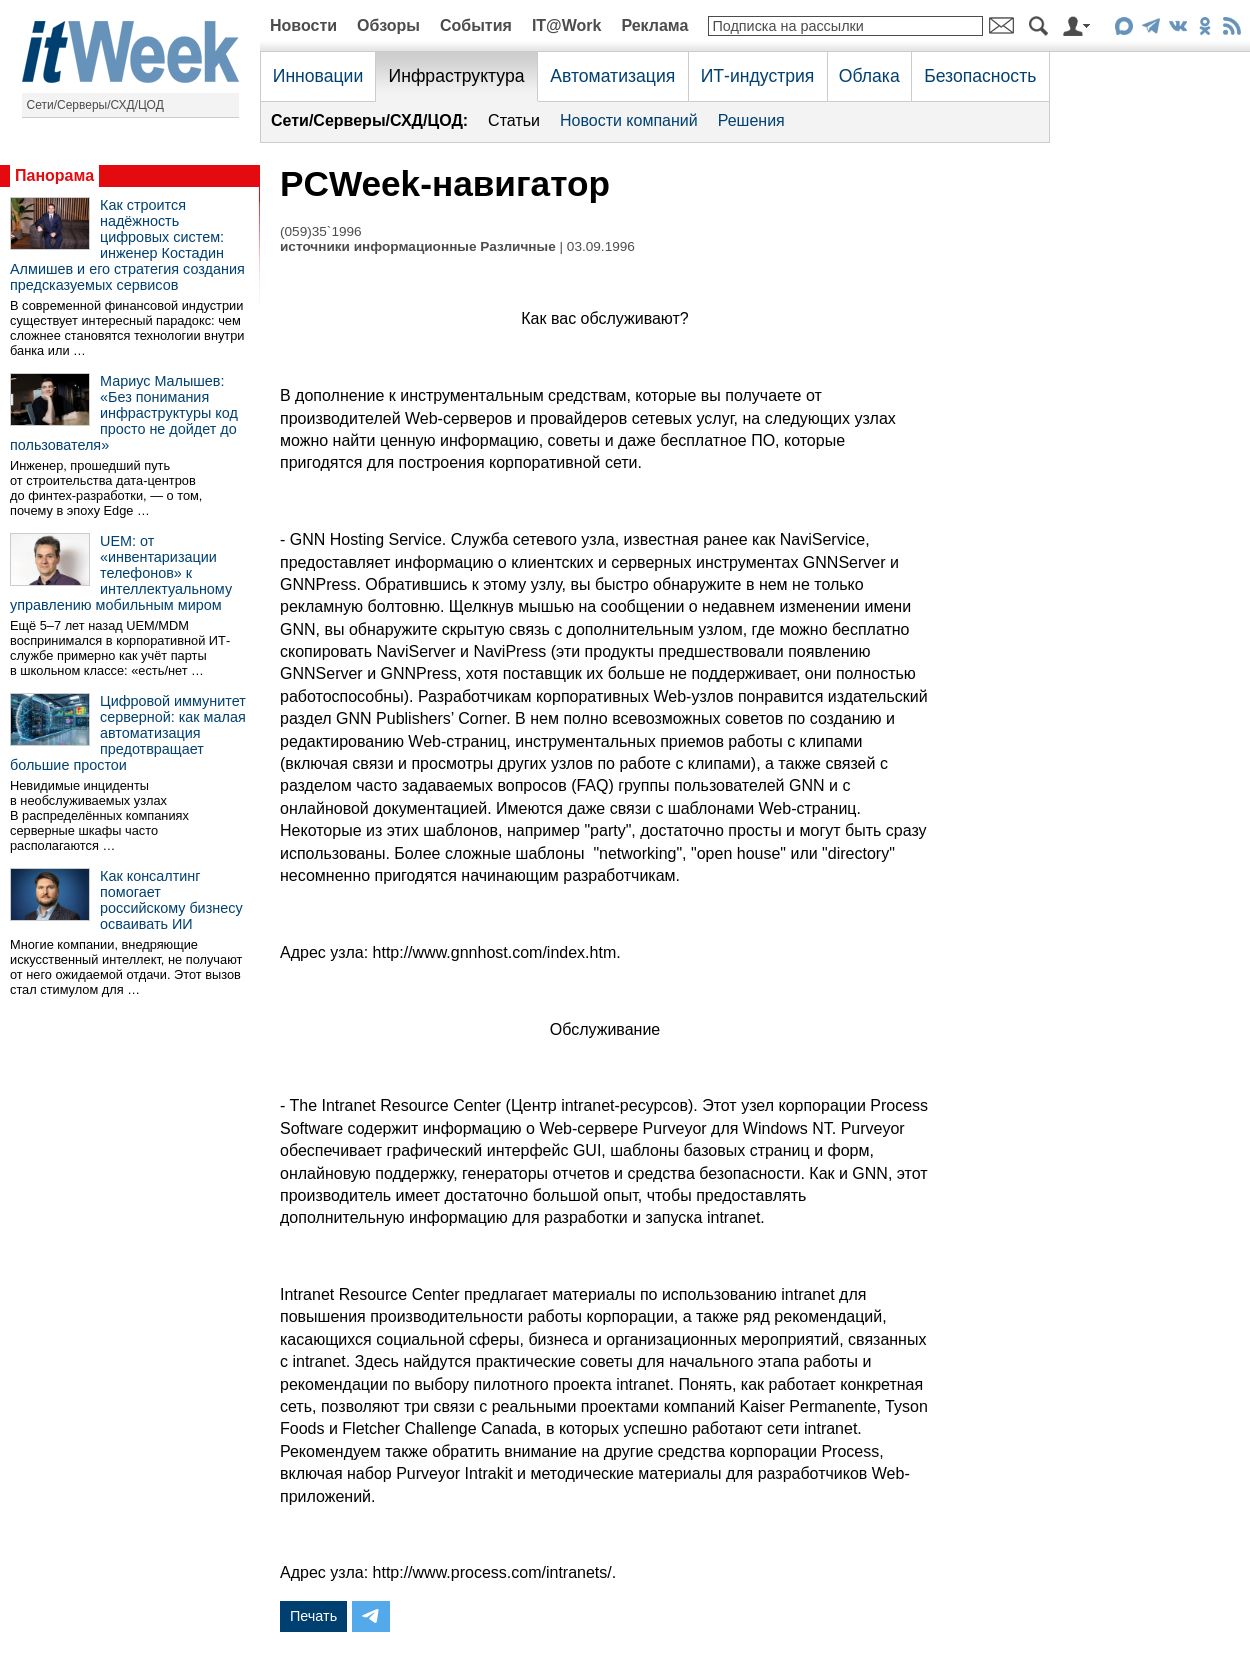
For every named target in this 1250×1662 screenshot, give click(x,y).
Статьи (514, 120)
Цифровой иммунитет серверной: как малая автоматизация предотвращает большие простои (128, 733)
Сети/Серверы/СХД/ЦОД (95, 105)
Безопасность (980, 76)
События (476, 25)
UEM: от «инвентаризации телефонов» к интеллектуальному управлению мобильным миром (121, 573)
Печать (313, 1616)
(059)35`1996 (321, 231)
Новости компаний (629, 120)
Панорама (54, 175)
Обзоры (388, 25)
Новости (303, 25)
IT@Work (567, 25)
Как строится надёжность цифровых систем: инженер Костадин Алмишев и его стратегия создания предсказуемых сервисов (127, 245)
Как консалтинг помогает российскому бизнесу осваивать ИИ (171, 900)
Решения (751, 120)
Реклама (654, 25)
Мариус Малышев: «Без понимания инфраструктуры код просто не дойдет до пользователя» (124, 413)
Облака (869, 76)
